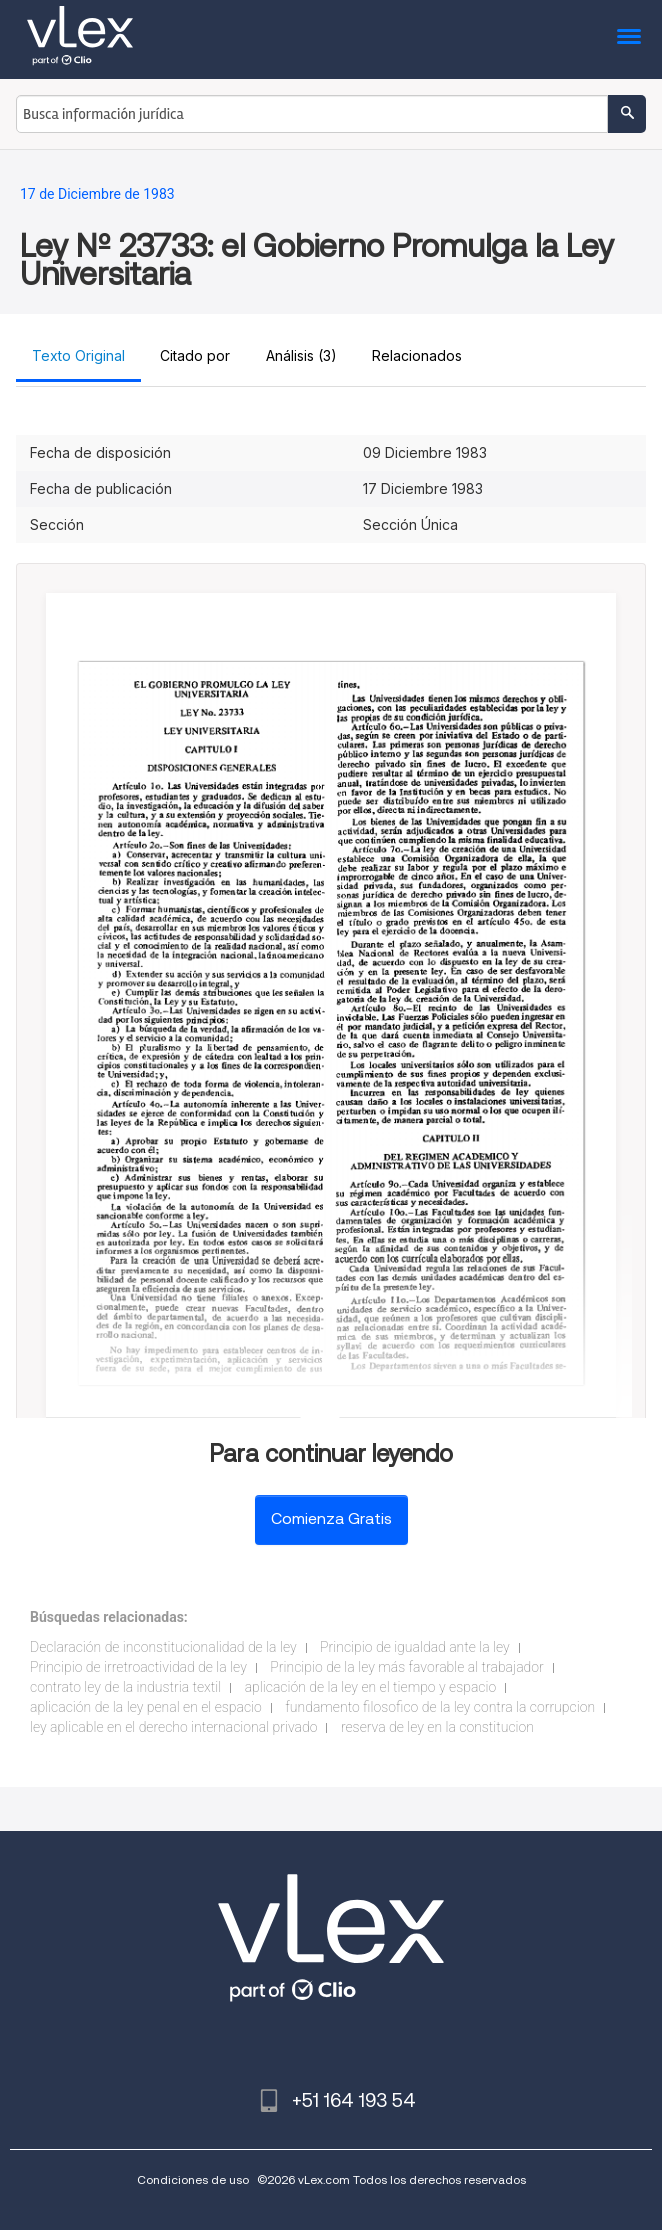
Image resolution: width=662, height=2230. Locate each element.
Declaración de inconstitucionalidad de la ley (163, 1647)
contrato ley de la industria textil (125, 1687)
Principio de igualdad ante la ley (415, 1647)
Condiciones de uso (193, 2179)
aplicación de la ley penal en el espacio (146, 1707)
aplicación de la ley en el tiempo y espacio (371, 1687)
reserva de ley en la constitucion (437, 1727)
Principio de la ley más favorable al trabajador (406, 1667)
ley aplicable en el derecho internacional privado (173, 1727)
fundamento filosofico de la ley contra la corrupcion (440, 1707)
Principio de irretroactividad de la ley (138, 1667)
